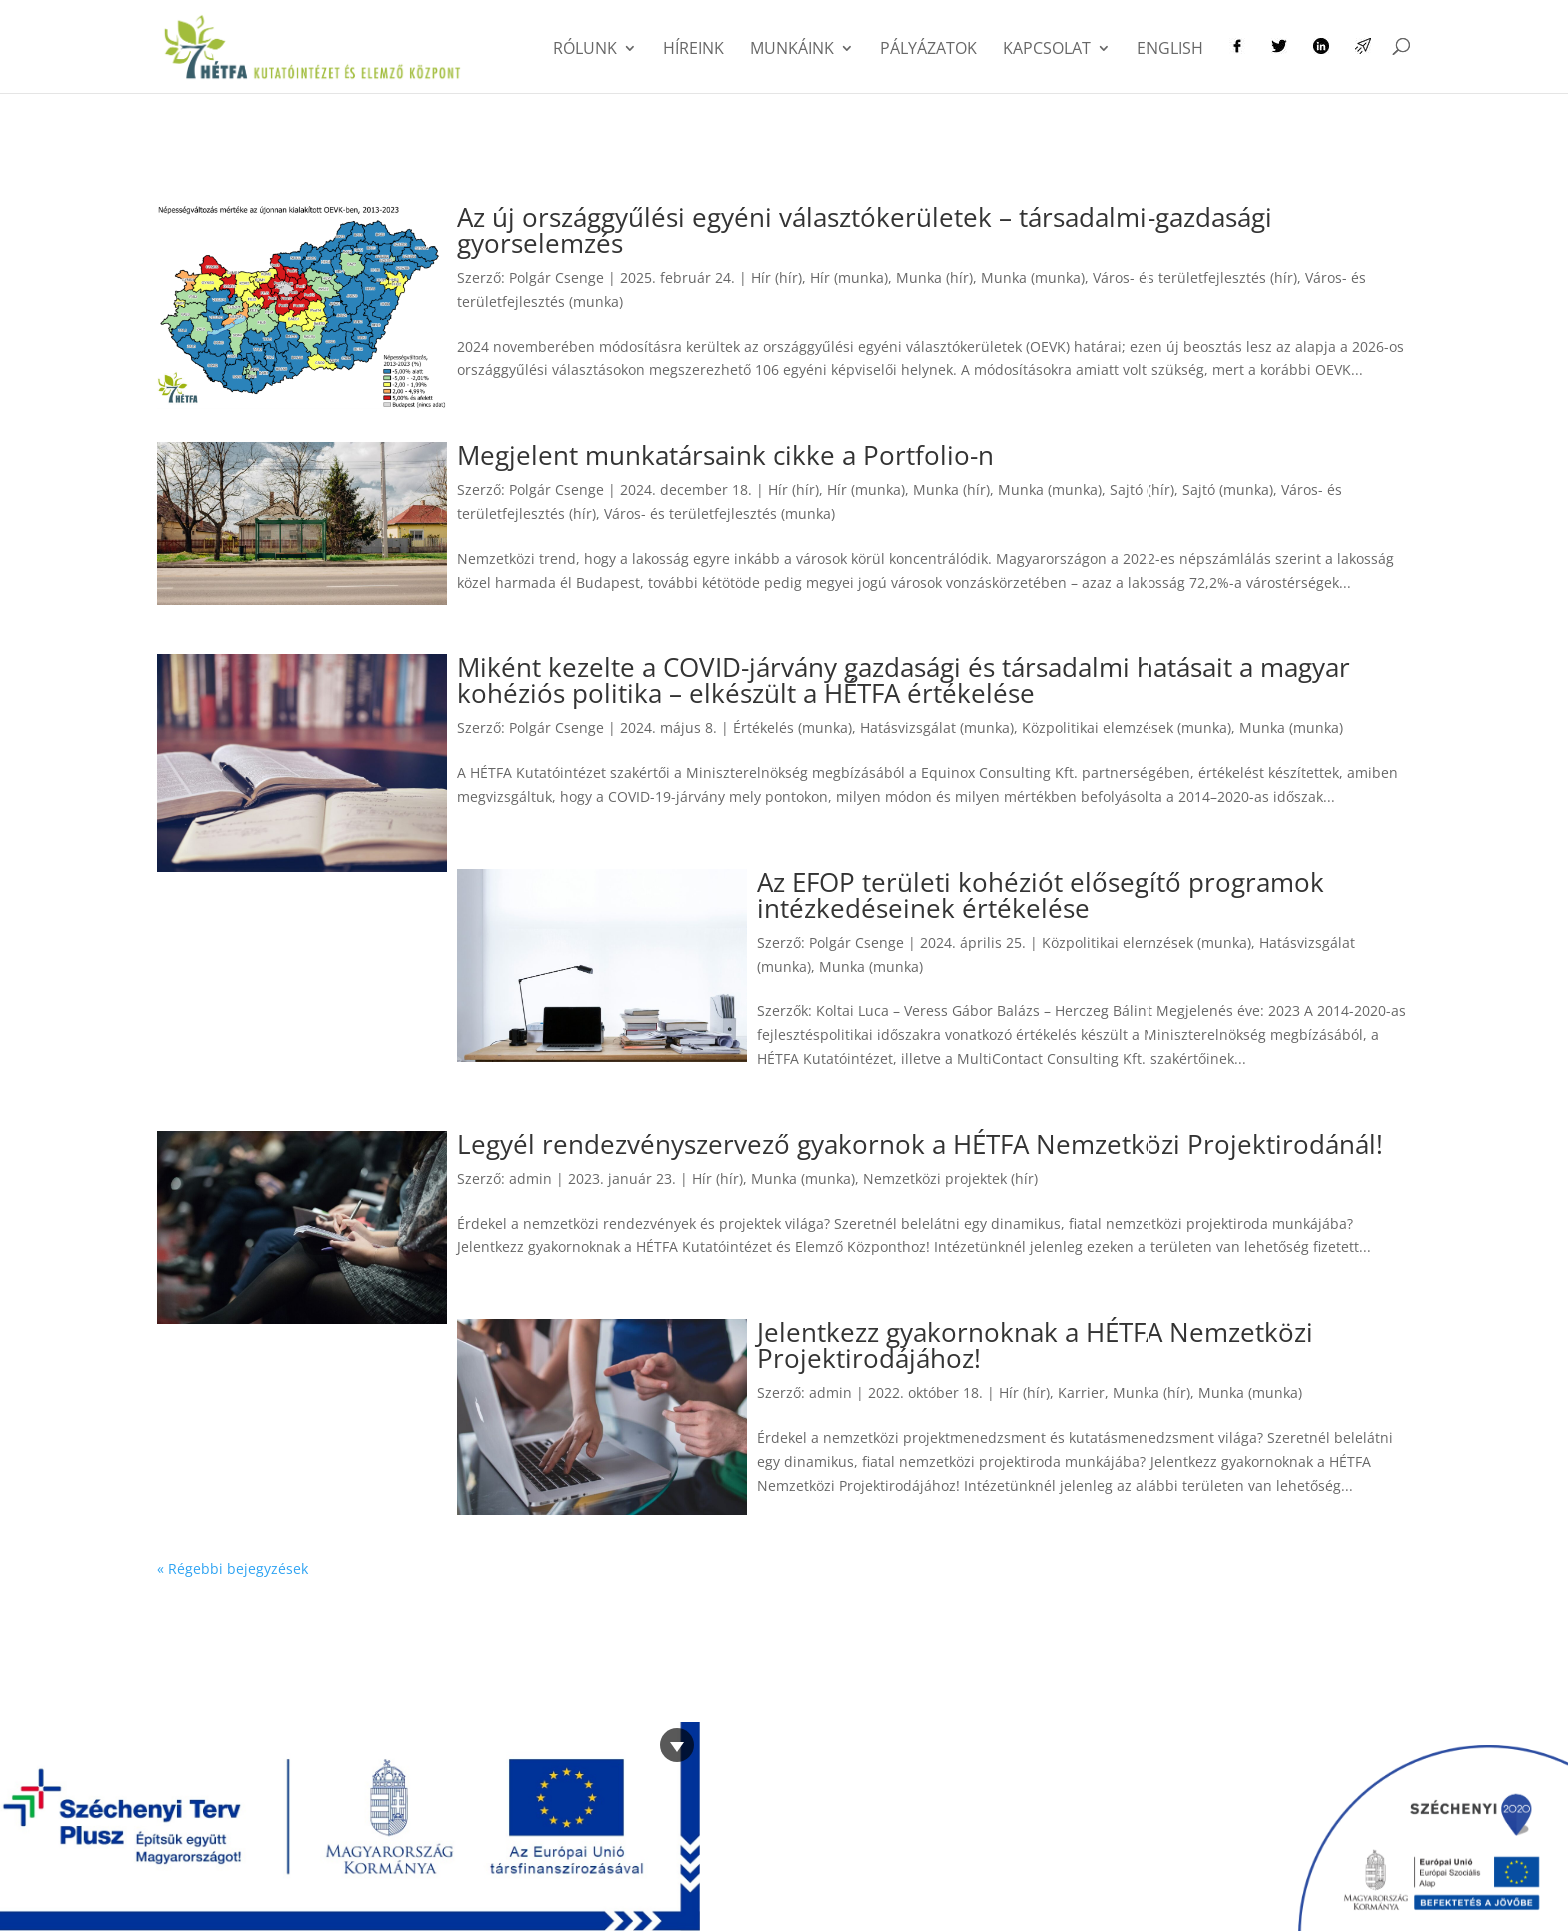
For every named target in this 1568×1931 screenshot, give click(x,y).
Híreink (693, 50)
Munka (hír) (934, 277)
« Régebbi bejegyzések (232, 1568)
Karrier (1081, 1392)
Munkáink (792, 50)
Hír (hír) (776, 277)
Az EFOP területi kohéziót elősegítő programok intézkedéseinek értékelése (1040, 895)
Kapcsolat (1047, 50)
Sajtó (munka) (1227, 489)
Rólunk (585, 50)
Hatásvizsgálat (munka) (937, 727)
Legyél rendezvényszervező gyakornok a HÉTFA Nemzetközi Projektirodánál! (920, 1144)
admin (530, 1178)
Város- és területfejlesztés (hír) (1195, 277)
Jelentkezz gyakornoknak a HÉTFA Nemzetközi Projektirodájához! (1035, 1345)
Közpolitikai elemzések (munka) (1126, 727)
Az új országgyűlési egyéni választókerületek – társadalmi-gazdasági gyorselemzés (864, 230)
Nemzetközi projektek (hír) (950, 1178)
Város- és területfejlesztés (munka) (719, 513)
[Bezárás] (677, 1745)
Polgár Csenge (556, 277)
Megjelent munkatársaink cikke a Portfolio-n (725, 455)
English (1170, 50)
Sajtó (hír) (1142, 489)
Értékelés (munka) (792, 727)
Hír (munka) (849, 277)
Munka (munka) (1033, 277)
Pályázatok (928, 50)
